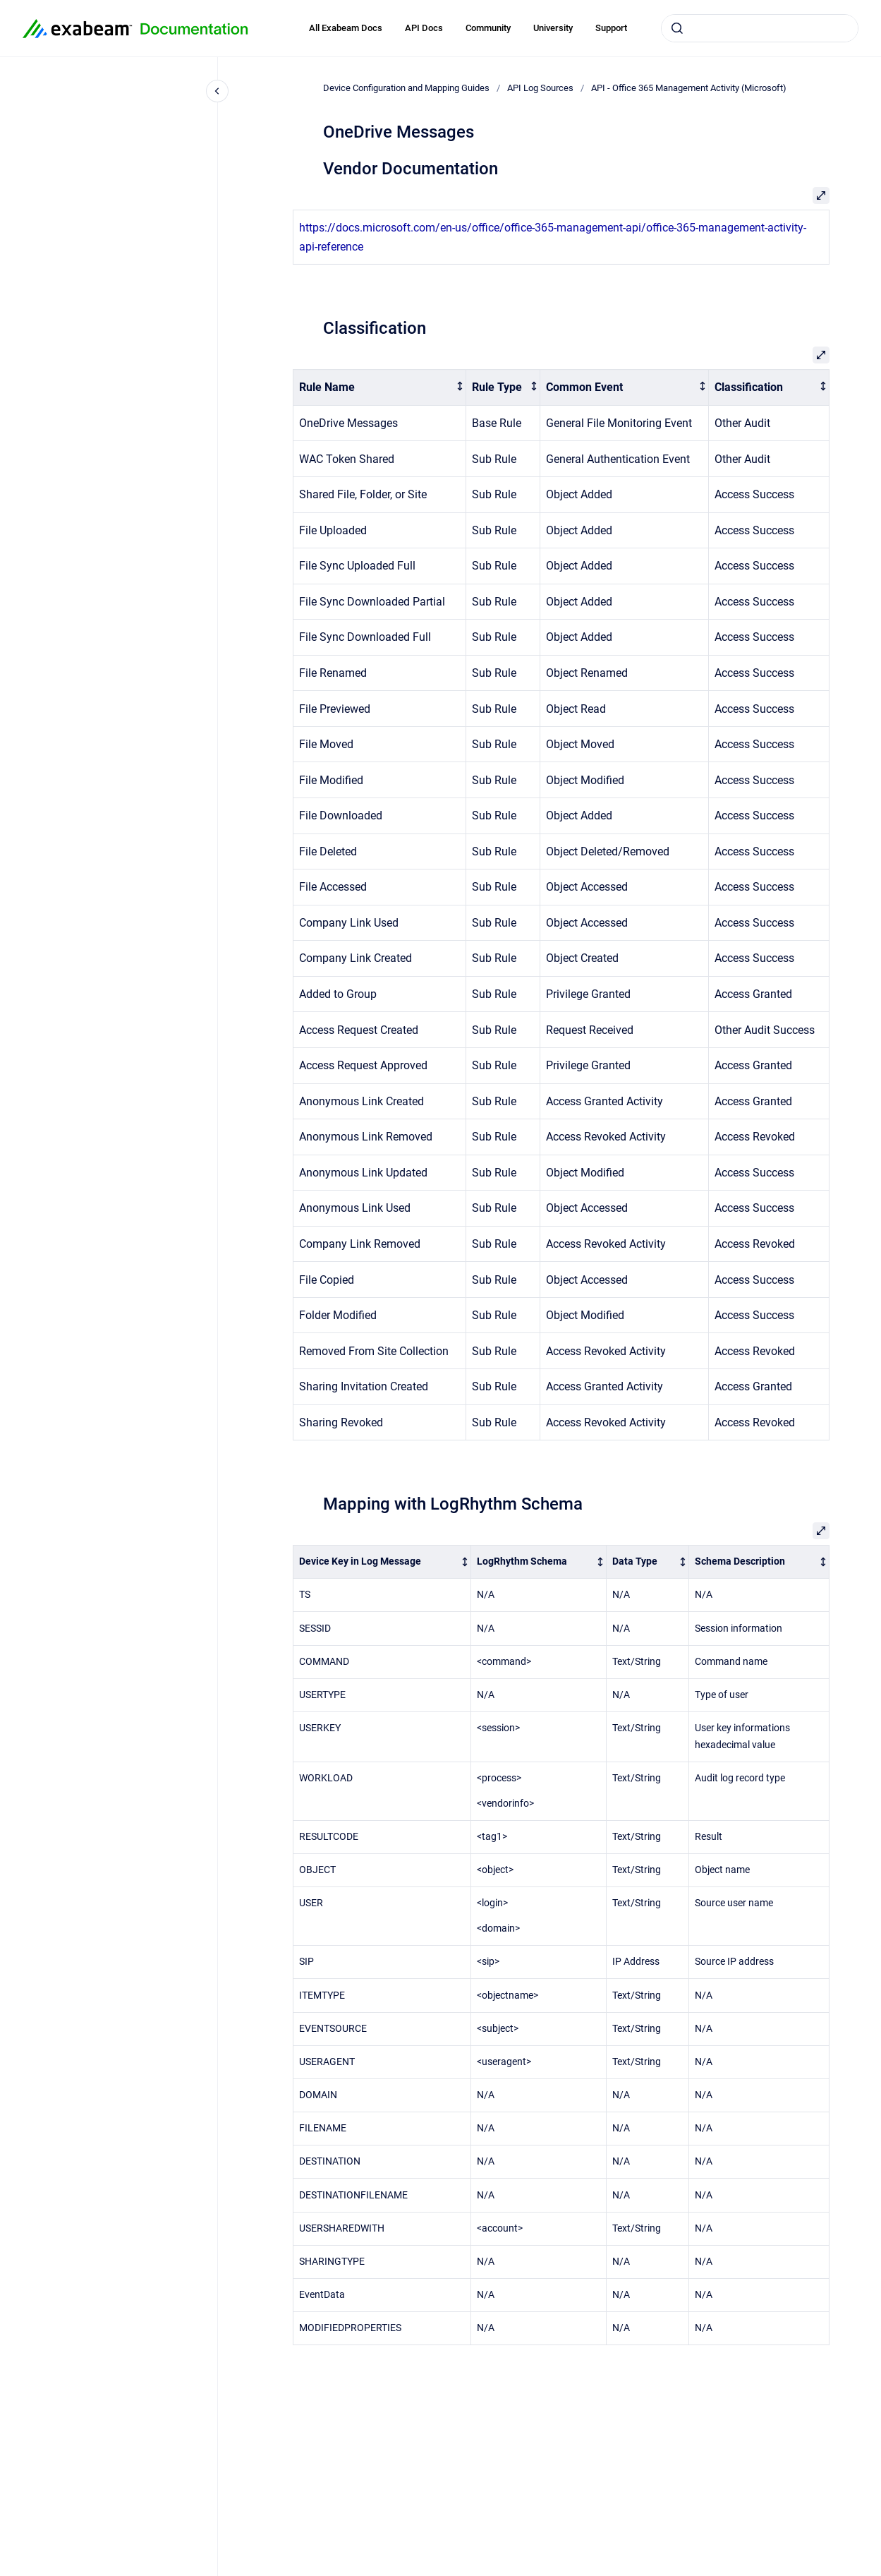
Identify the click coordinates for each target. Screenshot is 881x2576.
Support (611, 28)
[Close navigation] (217, 91)
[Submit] (677, 28)
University (553, 28)
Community (488, 28)
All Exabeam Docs (345, 28)
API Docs (424, 28)
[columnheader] (379, 388)
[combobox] (760, 28)
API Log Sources (540, 88)
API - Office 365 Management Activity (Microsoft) (688, 88)
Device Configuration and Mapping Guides (406, 88)
